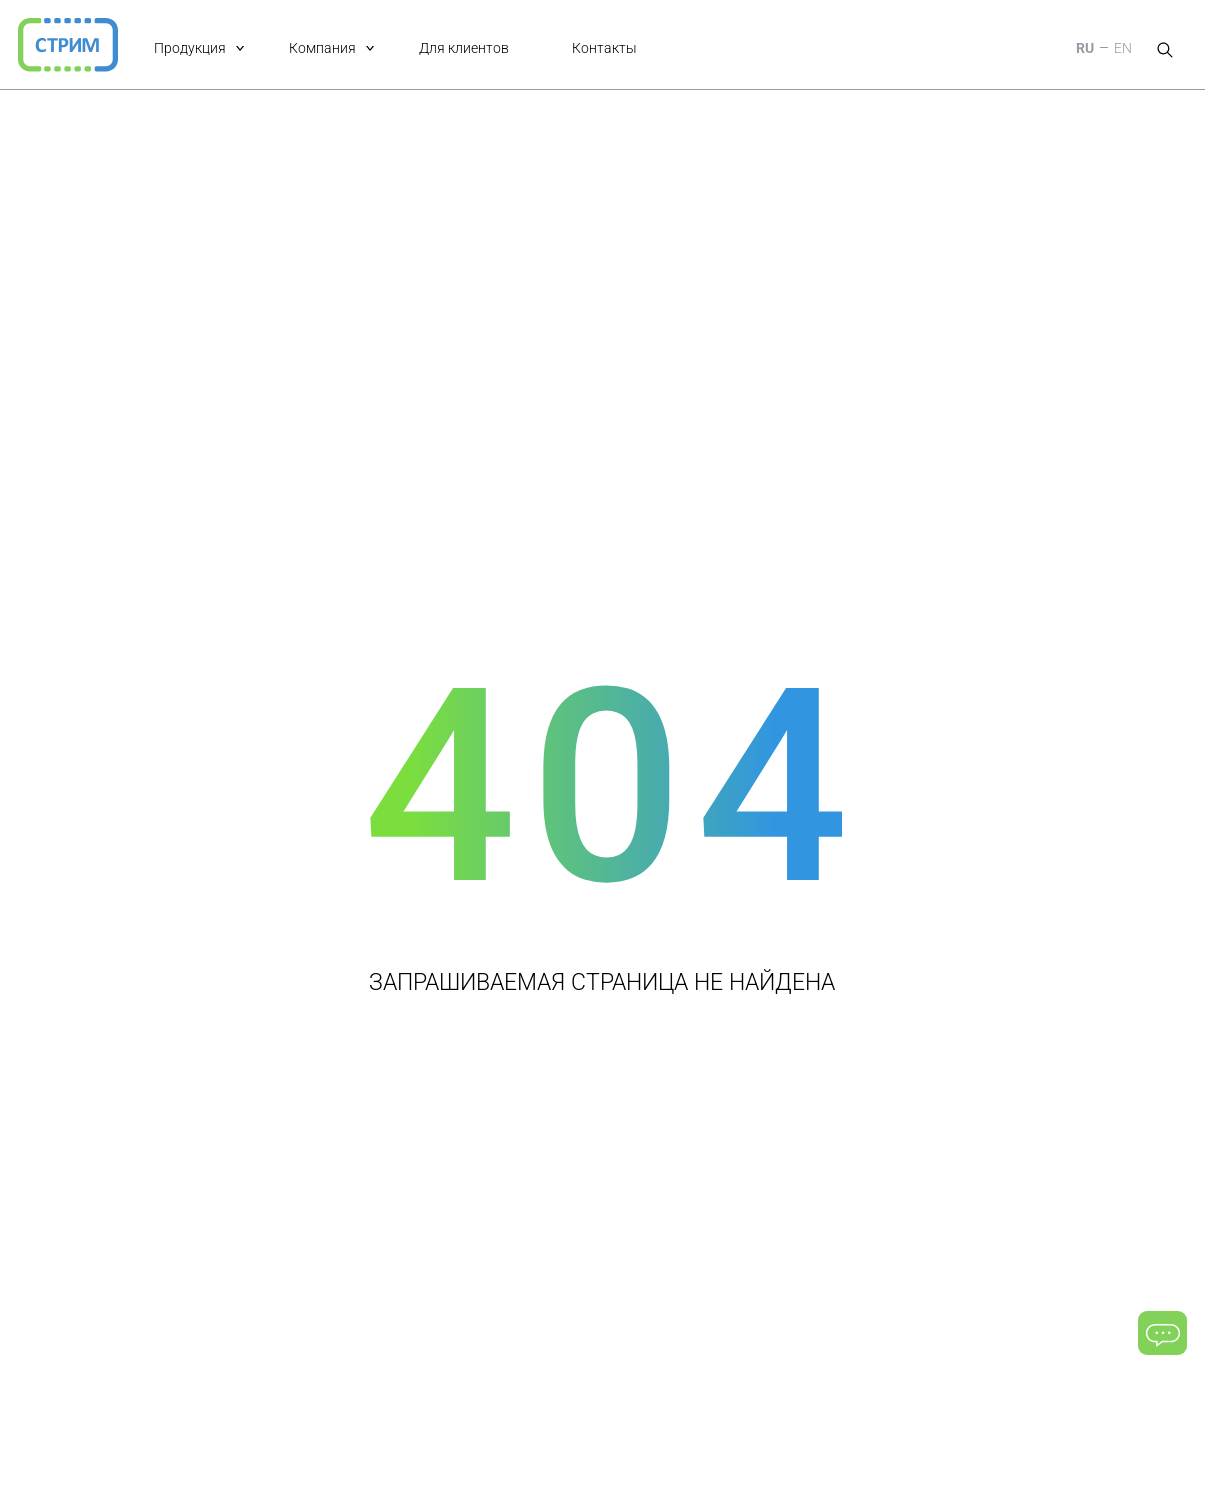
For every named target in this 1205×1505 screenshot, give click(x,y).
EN (1123, 48)
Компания (322, 48)
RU (1085, 48)
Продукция (190, 48)
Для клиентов (464, 48)
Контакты (604, 48)
